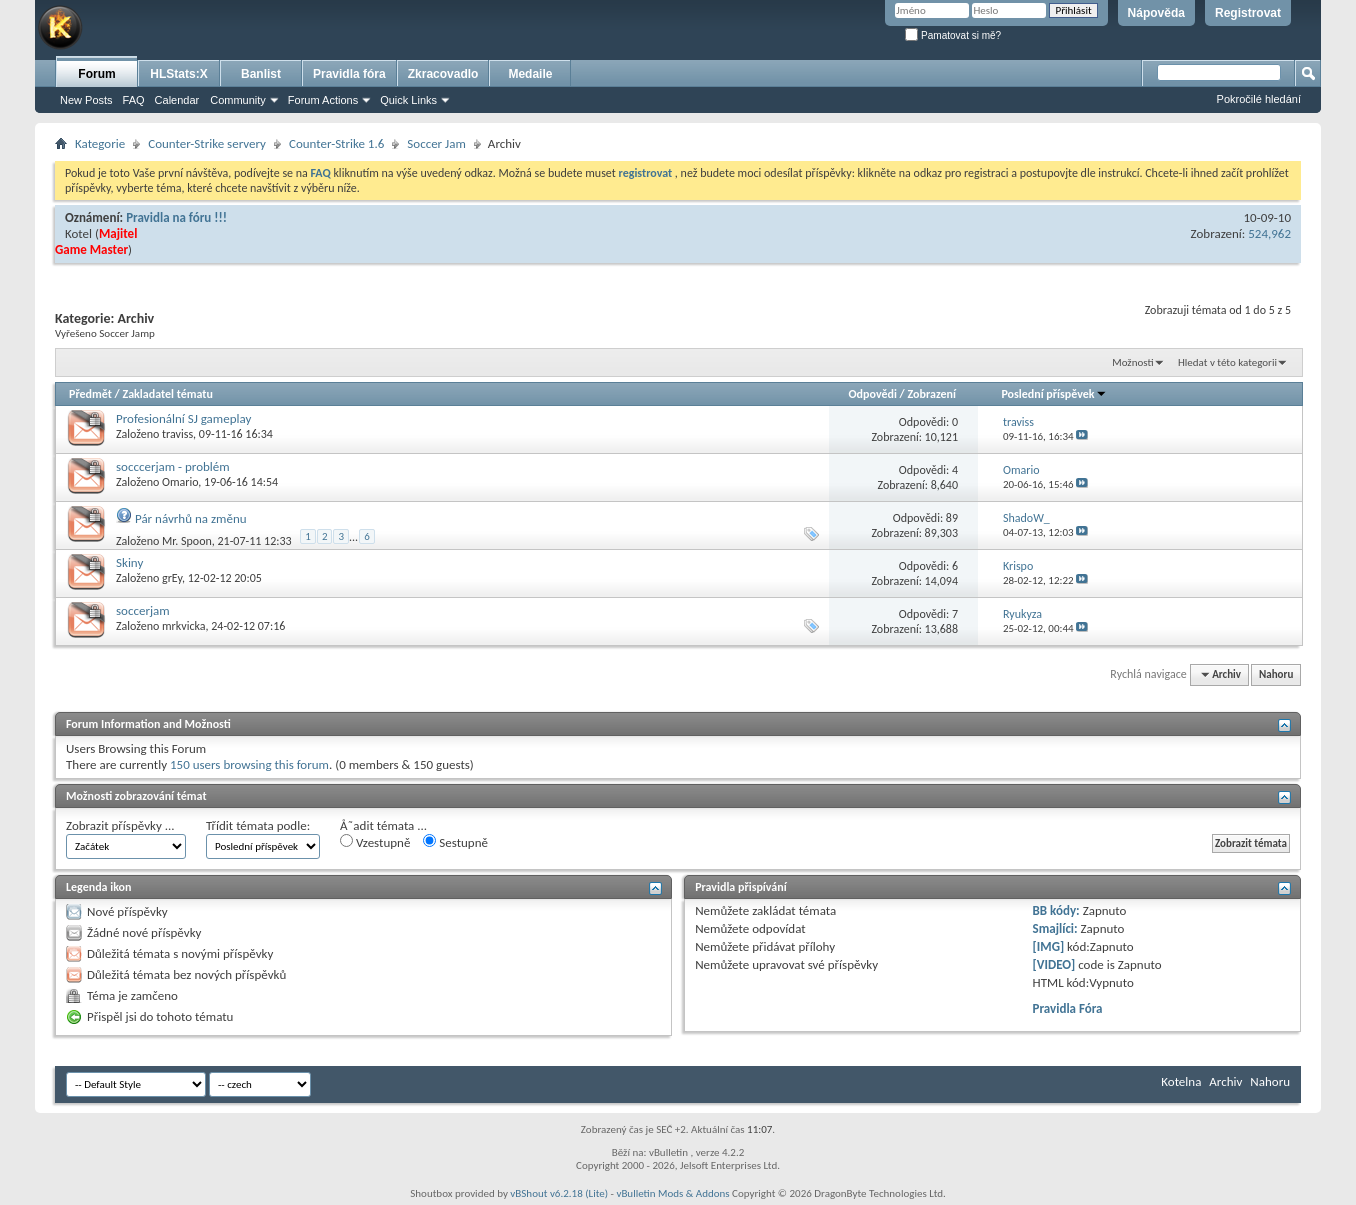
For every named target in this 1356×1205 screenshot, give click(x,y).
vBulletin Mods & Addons (672, 1193)
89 (952, 518)
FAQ (134, 100)
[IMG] (1049, 946)
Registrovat (1248, 13)
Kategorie (100, 143)
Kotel (78, 233)
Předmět (90, 394)
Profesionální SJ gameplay (183, 418)
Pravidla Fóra (1068, 1008)
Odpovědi (873, 394)
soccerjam (143, 610)
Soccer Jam (436, 143)
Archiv (1225, 1081)
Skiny (129, 562)
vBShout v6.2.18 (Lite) (559, 1193)
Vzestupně (375, 842)
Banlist (261, 74)
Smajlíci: (1055, 928)
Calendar (177, 100)
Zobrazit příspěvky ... (120, 825)
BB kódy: (1056, 910)
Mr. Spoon (187, 541)
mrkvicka (183, 626)
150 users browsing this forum (249, 764)
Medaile (530, 74)
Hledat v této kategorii (1227, 362)
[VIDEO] (1054, 964)
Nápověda (1156, 13)
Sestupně (455, 842)
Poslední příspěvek (1053, 394)
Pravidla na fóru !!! (176, 217)
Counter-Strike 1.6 (336, 143)
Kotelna (1181, 1081)
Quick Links (408, 100)
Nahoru (1276, 674)
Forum (96, 74)
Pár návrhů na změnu (191, 518)
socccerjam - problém (173, 466)
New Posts (86, 100)
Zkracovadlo (443, 74)
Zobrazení (932, 394)
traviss (177, 434)
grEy (172, 578)
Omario (180, 482)
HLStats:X (178, 74)
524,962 (1269, 233)
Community (238, 100)
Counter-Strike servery (207, 143)
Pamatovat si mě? (953, 35)
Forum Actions (323, 100)
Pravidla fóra (349, 74)
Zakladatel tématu (167, 394)
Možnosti (1132, 362)
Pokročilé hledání (1259, 99)
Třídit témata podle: (258, 825)
